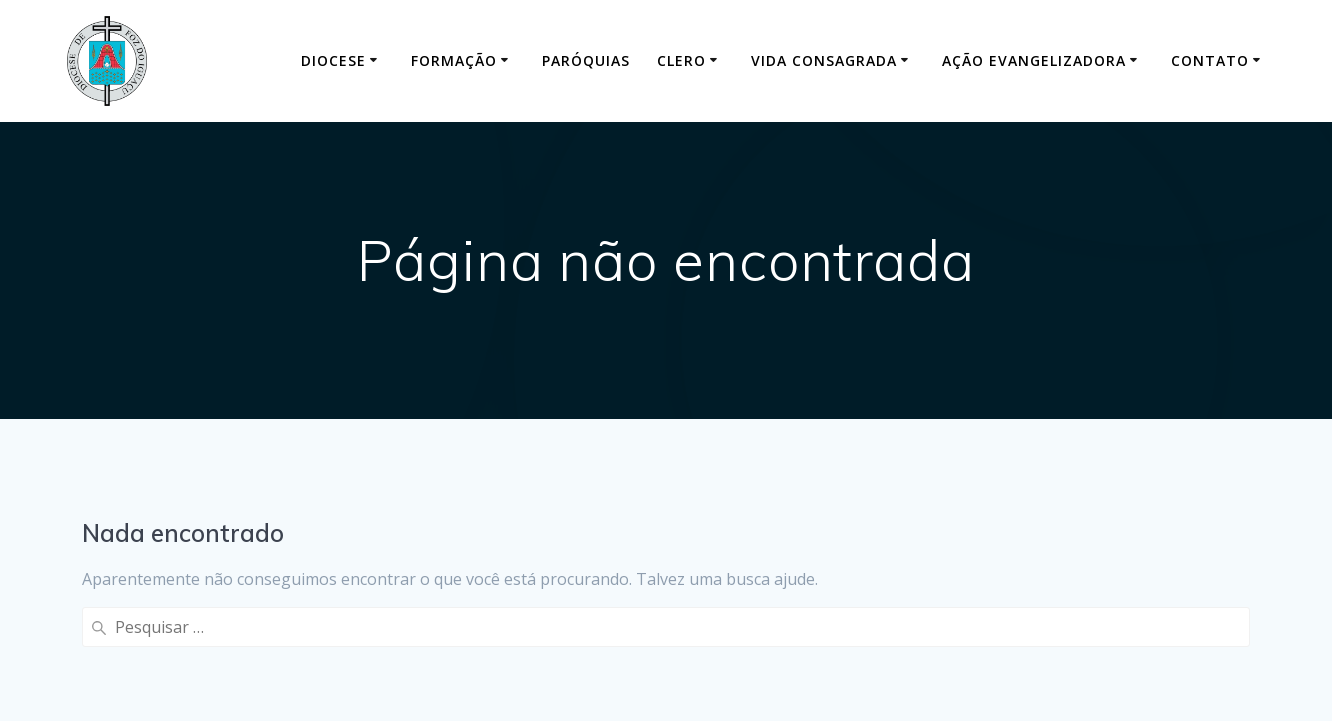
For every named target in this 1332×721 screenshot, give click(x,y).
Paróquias (586, 60)
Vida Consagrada (824, 60)
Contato (1210, 60)
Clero (681, 60)
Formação (454, 60)
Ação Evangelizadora (1034, 60)
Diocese (333, 60)
